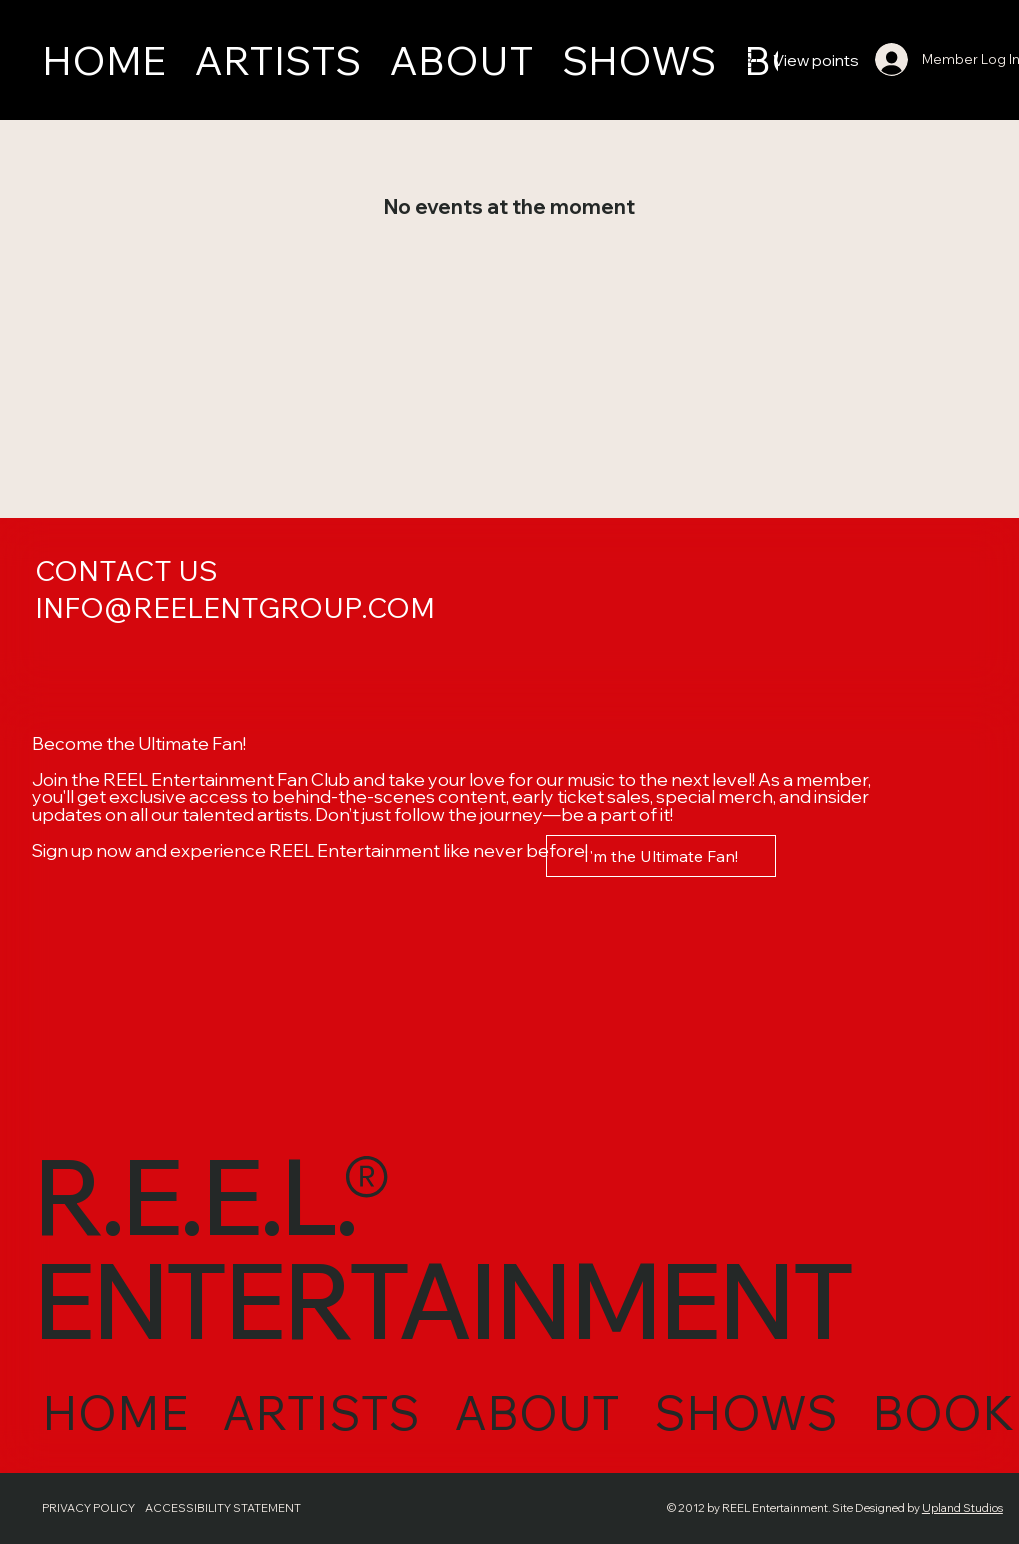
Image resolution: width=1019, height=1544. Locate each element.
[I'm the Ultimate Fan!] (661, 856)
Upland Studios (946, 1508)
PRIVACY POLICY (88, 1508)
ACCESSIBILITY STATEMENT (233, 1508)
